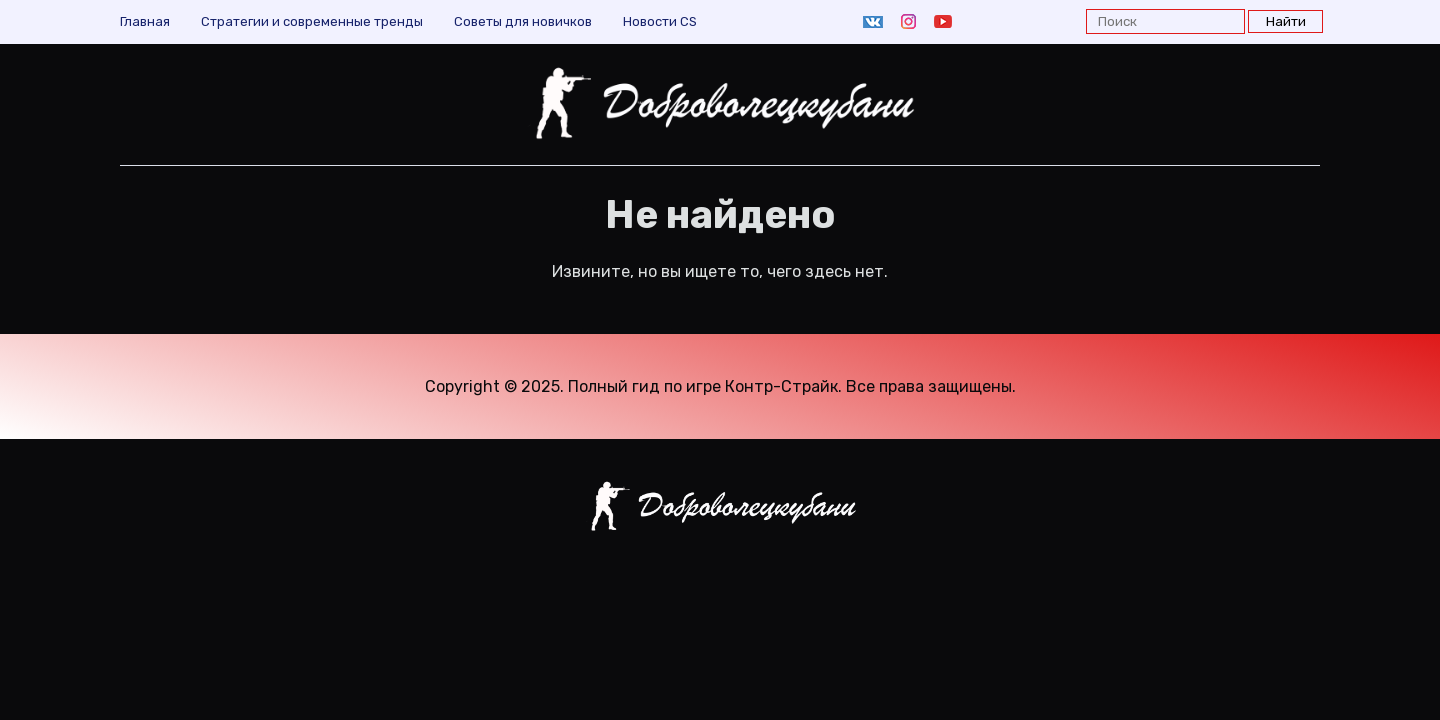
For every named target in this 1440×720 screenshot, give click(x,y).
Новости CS (660, 21)
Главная (145, 21)
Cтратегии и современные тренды (312, 21)
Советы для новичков (523, 21)
